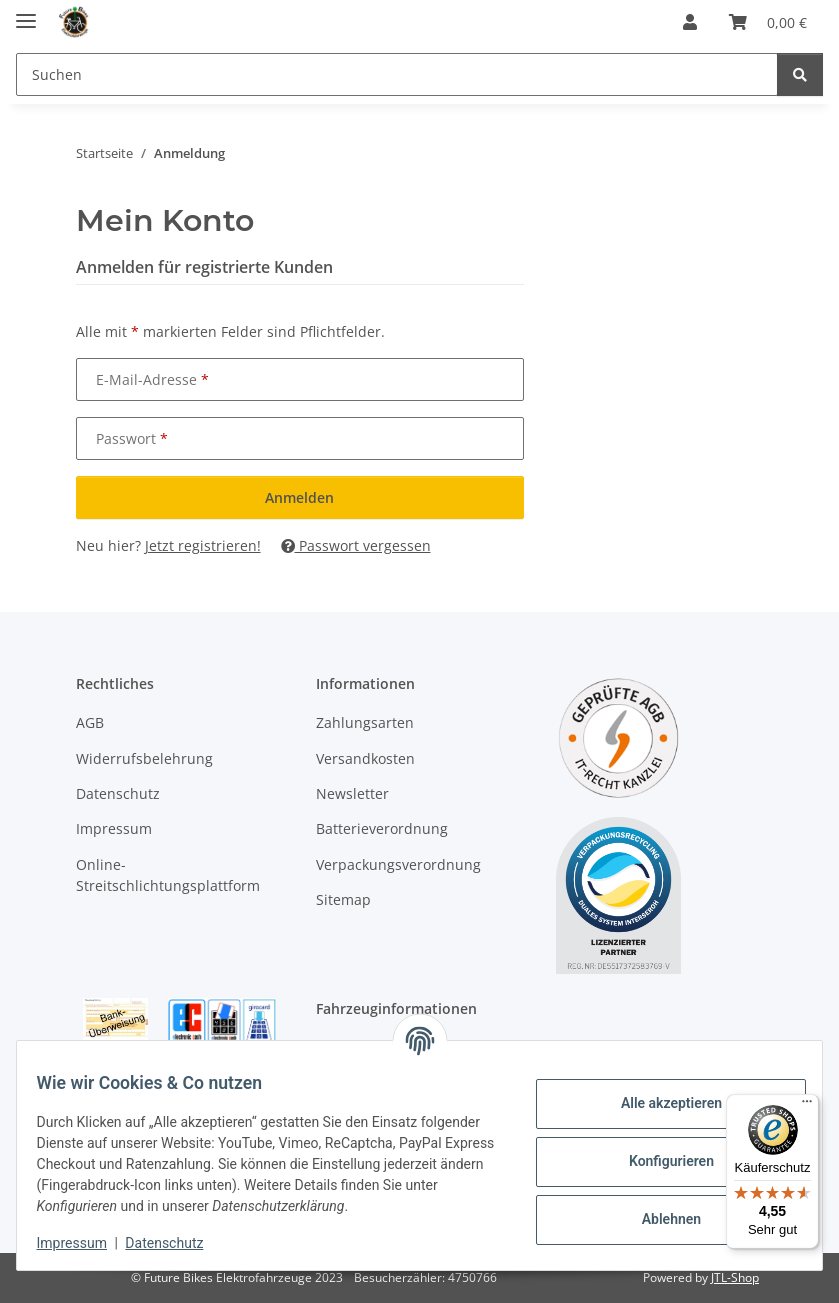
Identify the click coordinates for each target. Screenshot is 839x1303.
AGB (90, 722)
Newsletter (352, 793)
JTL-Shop (735, 1277)
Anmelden (299, 497)
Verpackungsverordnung (398, 864)
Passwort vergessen (356, 545)
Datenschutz (177, 1243)
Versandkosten (365, 758)
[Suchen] (397, 74)
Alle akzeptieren (658, 1093)
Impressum (84, 1243)
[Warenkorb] (768, 22)
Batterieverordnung (382, 828)
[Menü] (807, 1106)
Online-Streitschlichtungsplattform (168, 875)
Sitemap (343, 899)
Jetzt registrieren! (203, 545)
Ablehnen (658, 1209)
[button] (690, 22)
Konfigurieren (658, 1151)
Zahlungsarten (365, 722)
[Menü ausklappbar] (26, 12)
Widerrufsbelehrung (144, 758)
